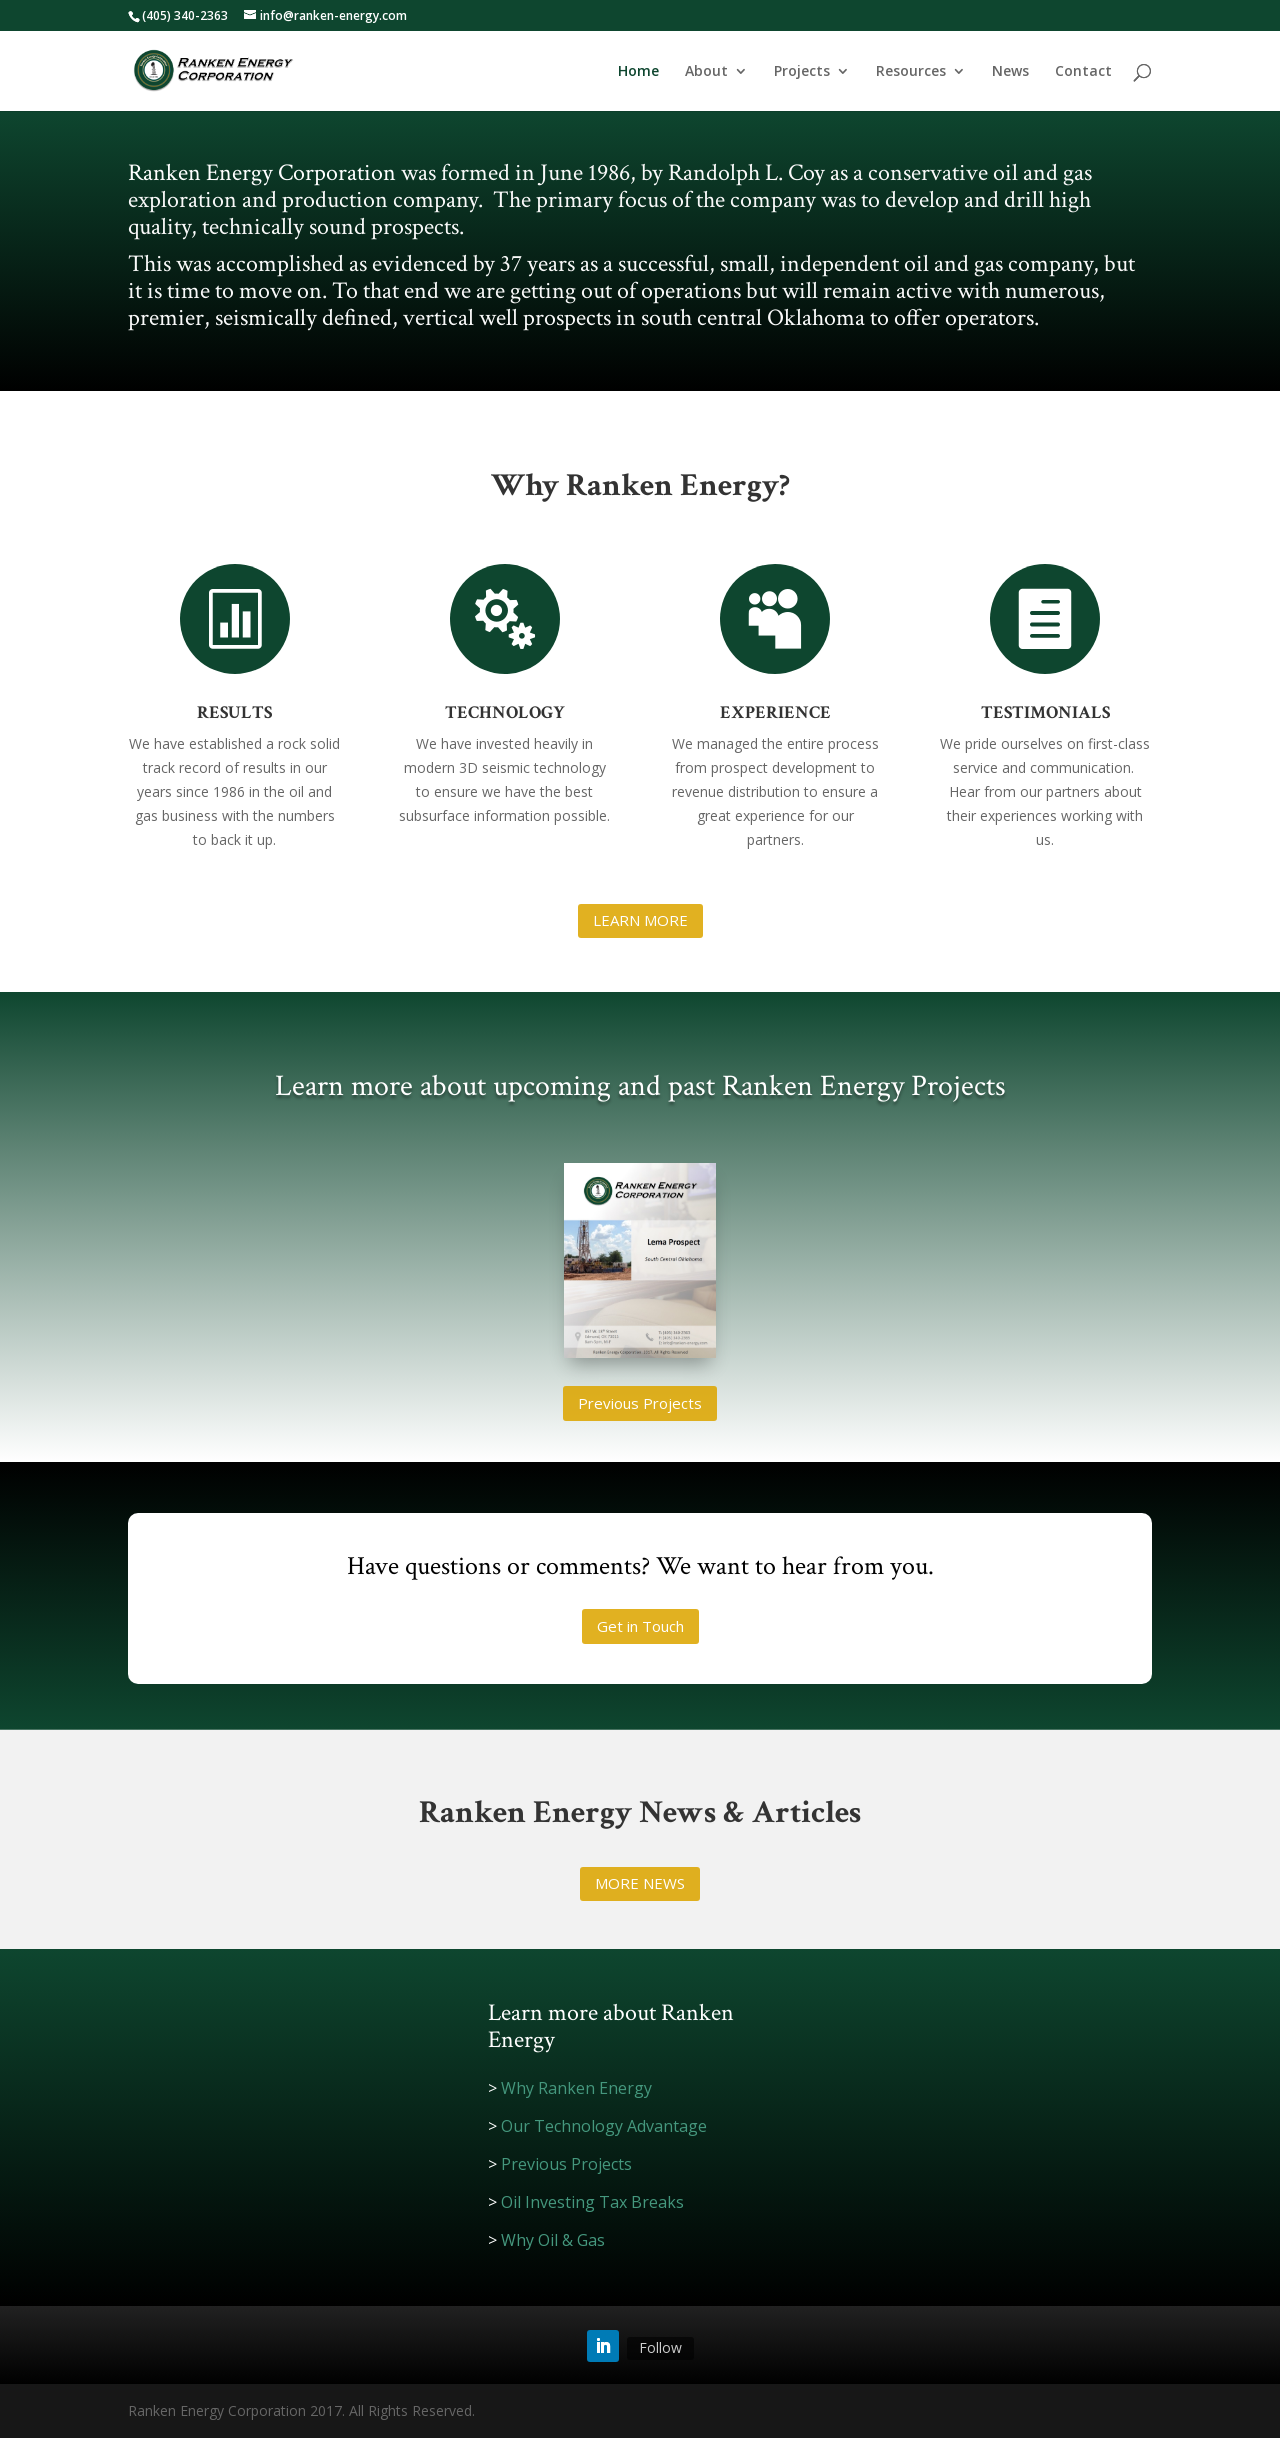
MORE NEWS (640, 1883)
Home (638, 72)
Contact (1083, 72)
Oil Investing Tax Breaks (592, 2202)
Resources (911, 72)
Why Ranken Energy (576, 2088)
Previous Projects (640, 1403)
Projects (802, 72)
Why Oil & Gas (553, 2240)
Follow (660, 2347)
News (1010, 72)
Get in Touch (640, 1626)
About (706, 72)
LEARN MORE (640, 920)
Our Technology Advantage (604, 2126)
